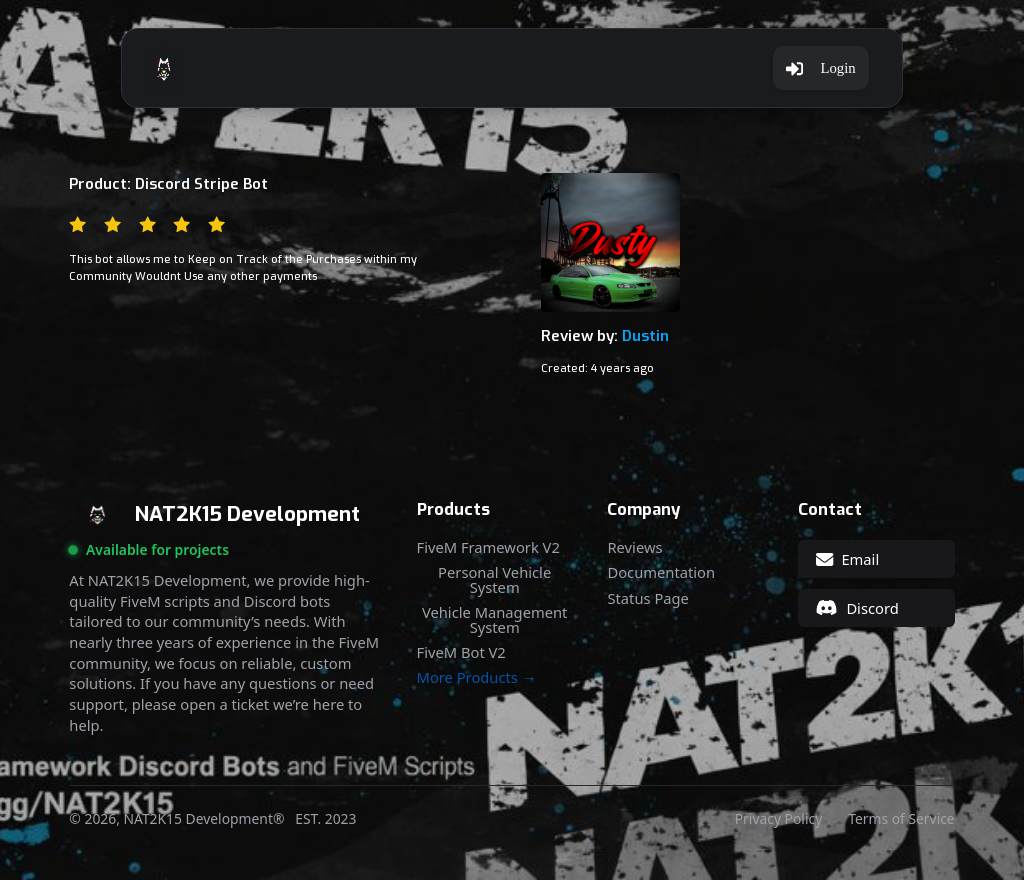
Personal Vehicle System (494, 579)
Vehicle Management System (495, 619)
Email (847, 559)
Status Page (647, 598)
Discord (857, 608)
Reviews (634, 547)
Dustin (645, 336)
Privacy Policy (778, 819)
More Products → (477, 677)
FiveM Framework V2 (488, 547)
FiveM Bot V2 (461, 652)
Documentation (661, 572)
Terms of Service (901, 819)
